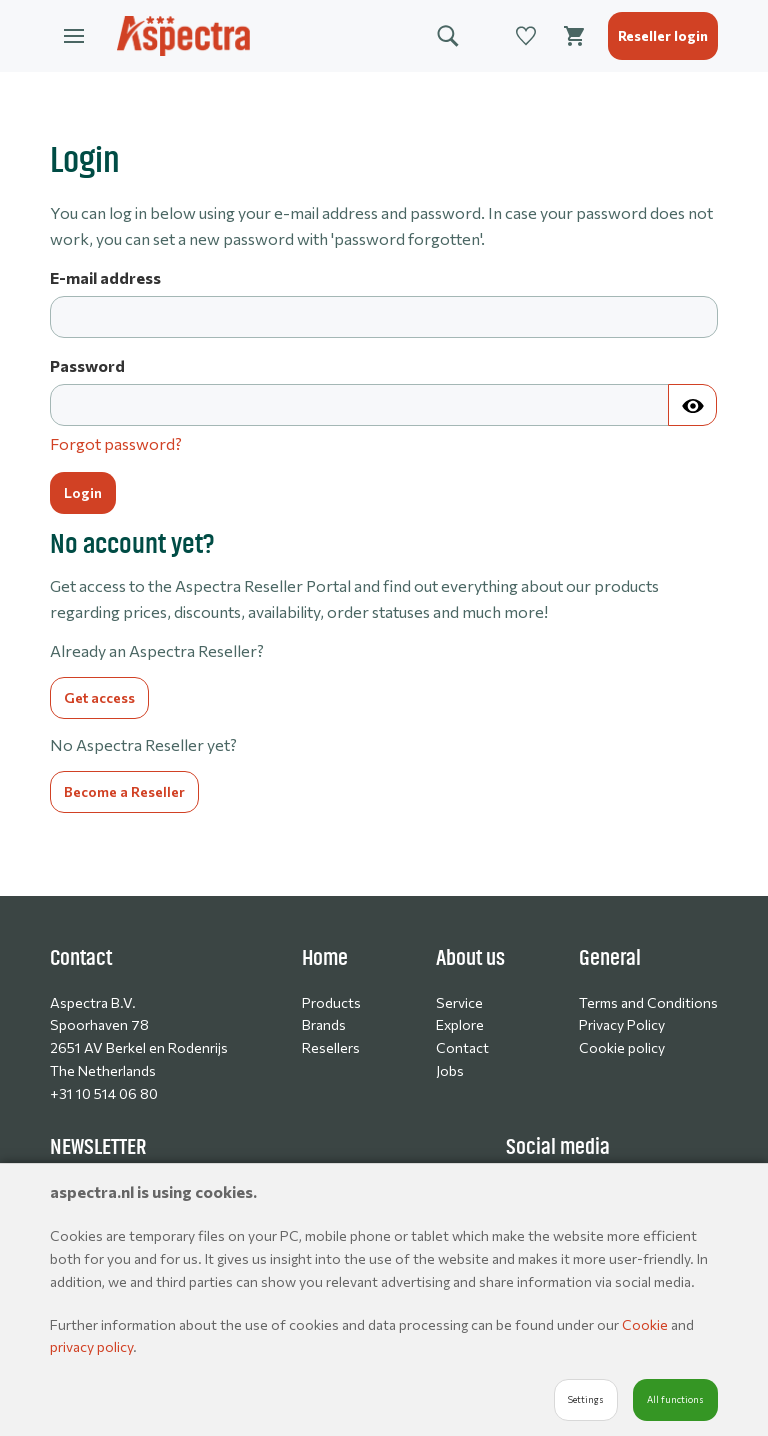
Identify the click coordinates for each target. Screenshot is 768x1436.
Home (325, 958)
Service (459, 1002)
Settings (586, 1399)
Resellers (331, 1047)
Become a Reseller (124, 791)
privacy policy (91, 1346)
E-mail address (105, 277)
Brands (324, 1024)
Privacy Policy (622, 1024)
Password (87, 365)
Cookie (646, 1324)
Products (331, 1002)
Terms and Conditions (648, 1002)
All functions (675, 1399)
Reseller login (663, 35)
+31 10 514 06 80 (104, 1093)
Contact (462, 1047)
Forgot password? (116, 443)
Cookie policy (622, 1047)
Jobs (450, 1070)
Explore (460, 1024)
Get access (99, 697)
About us (470, 958)
